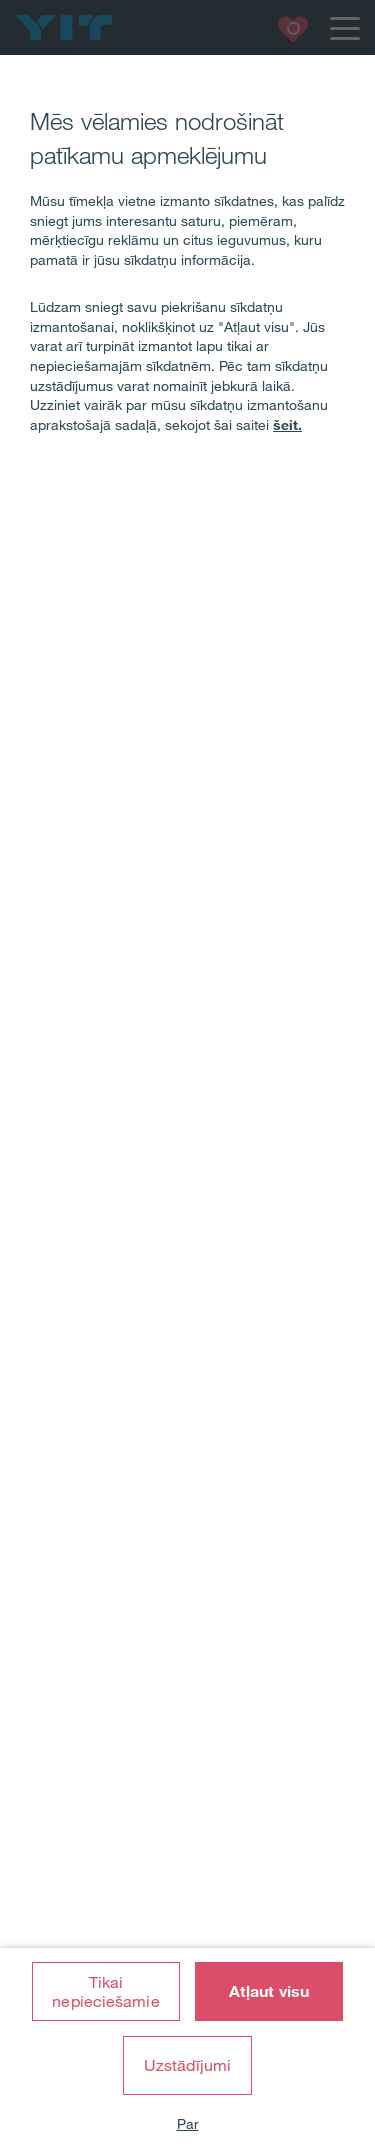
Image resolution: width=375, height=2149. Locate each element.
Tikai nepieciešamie (105, 1991)
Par (188, 2124)
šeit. (287, 425)
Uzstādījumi (187, 2065)
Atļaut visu (269, 1991)
